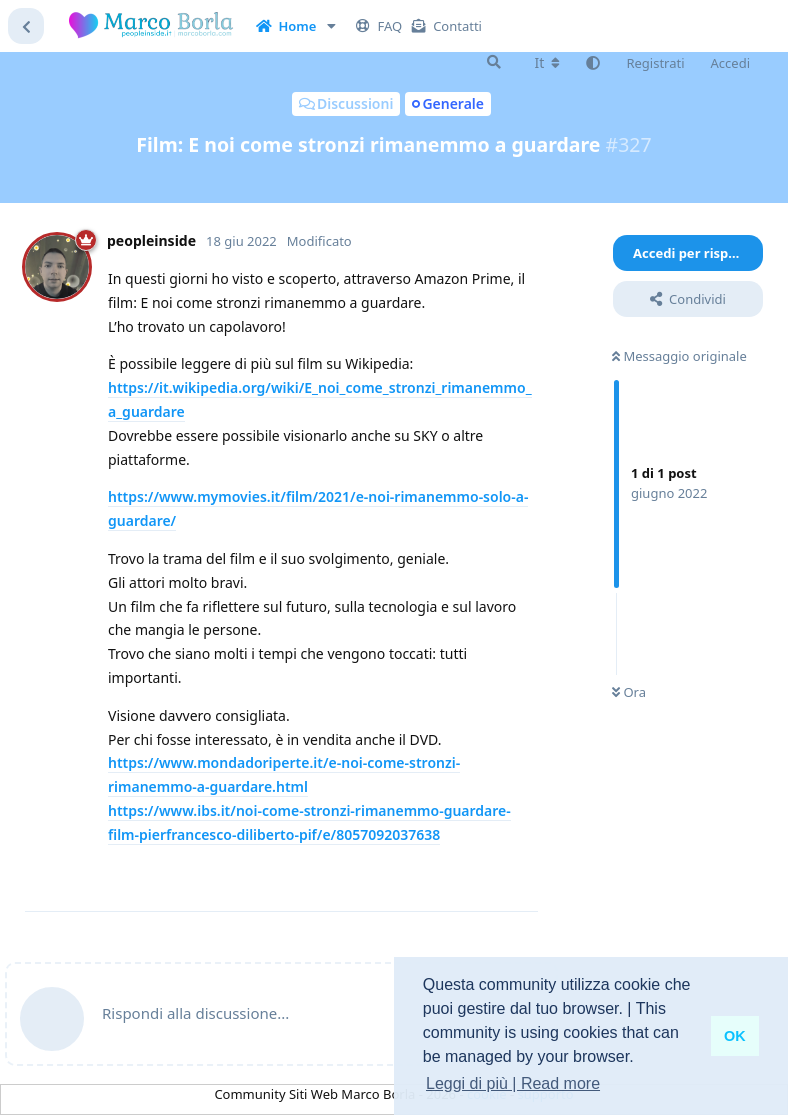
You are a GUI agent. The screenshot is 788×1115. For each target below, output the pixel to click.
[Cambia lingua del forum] (548, 63)
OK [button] (735, 1036)
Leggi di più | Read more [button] (513, 1083)
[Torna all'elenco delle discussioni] (26, 26)
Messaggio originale (679, 356)
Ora (629, 692)
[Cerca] (494, 62)
